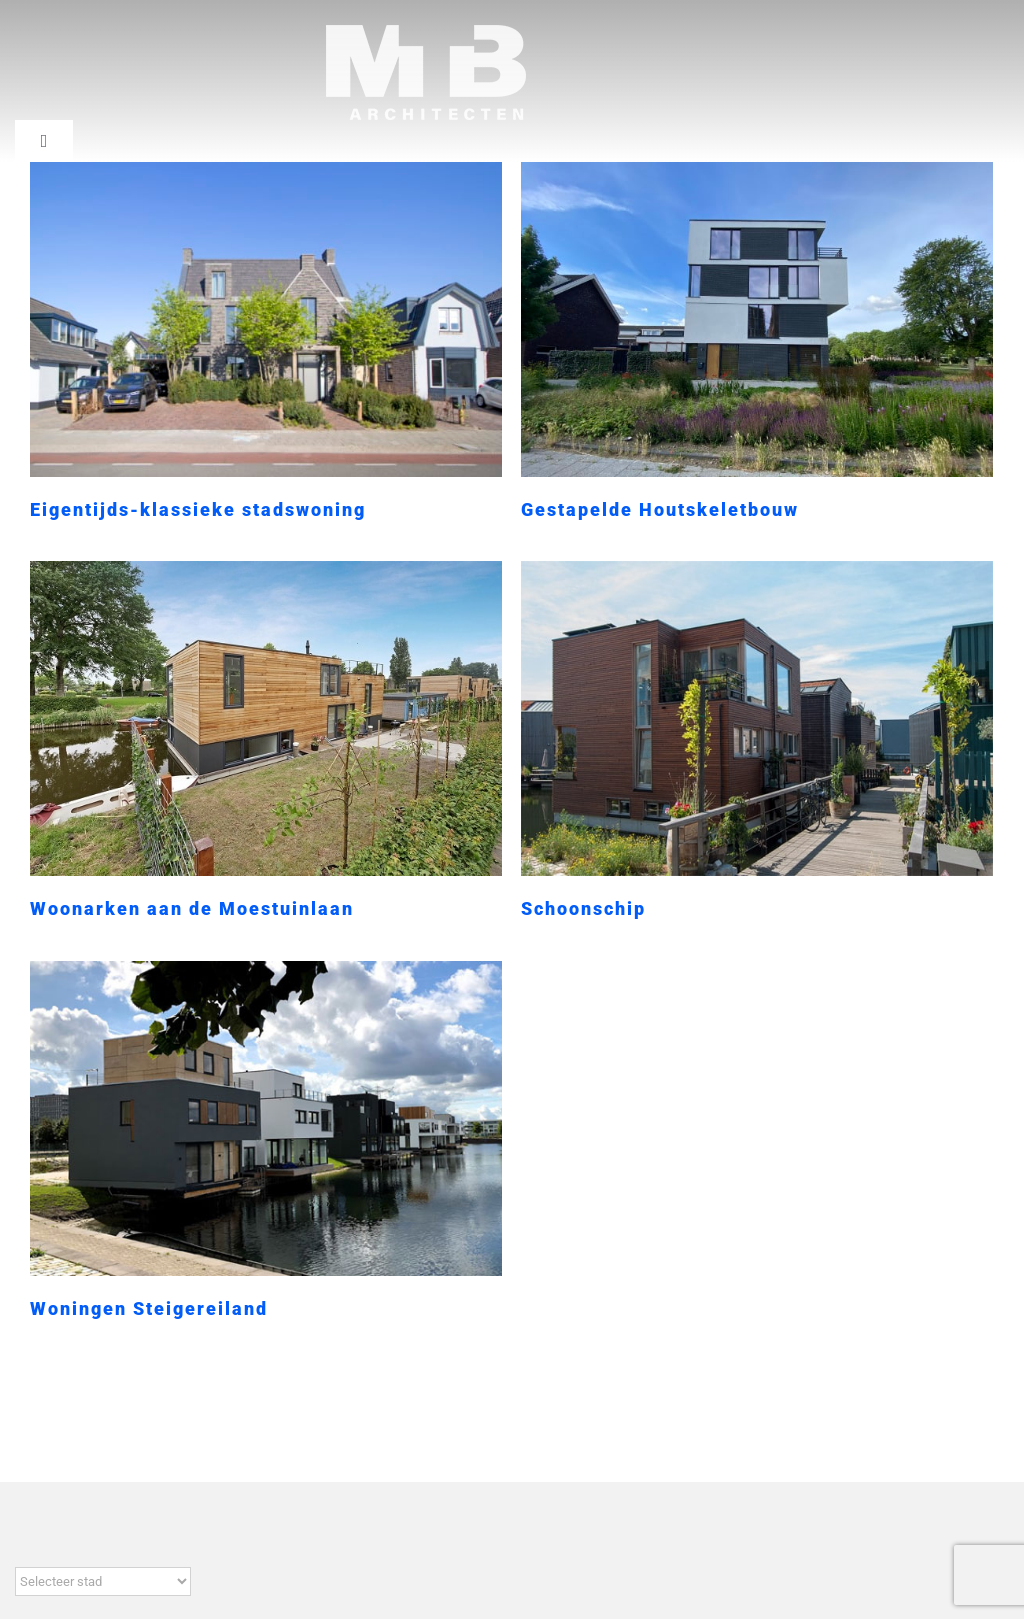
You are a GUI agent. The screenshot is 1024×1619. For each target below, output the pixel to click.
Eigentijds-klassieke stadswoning (198, 509)
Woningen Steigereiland (174, 1272)
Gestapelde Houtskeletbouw (649, 509)
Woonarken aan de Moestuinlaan (241, 878)
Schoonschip (547, 902)
